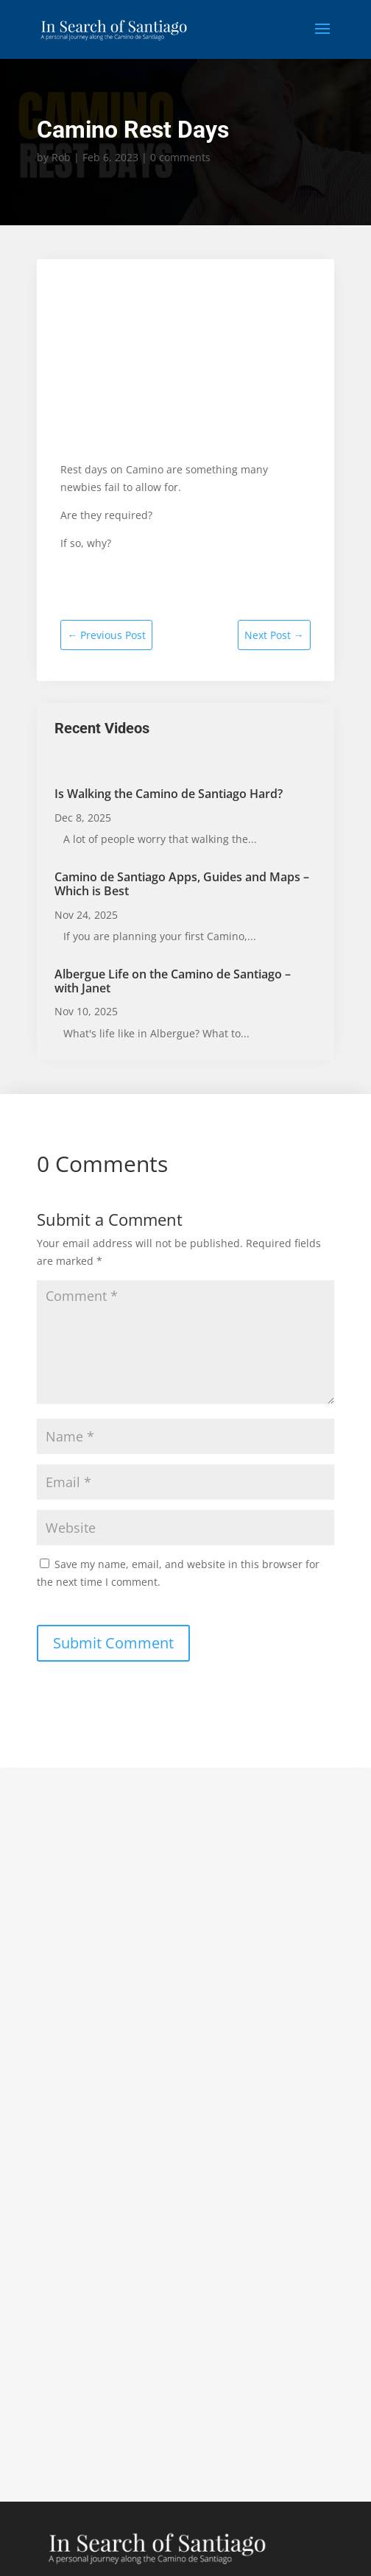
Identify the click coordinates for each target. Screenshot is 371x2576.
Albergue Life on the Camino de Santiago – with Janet (172, 981)
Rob (61, 157)
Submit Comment (113, 1643)
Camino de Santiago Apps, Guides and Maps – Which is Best (181, 884)
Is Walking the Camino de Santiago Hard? (168, 794)
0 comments (180, 157)
